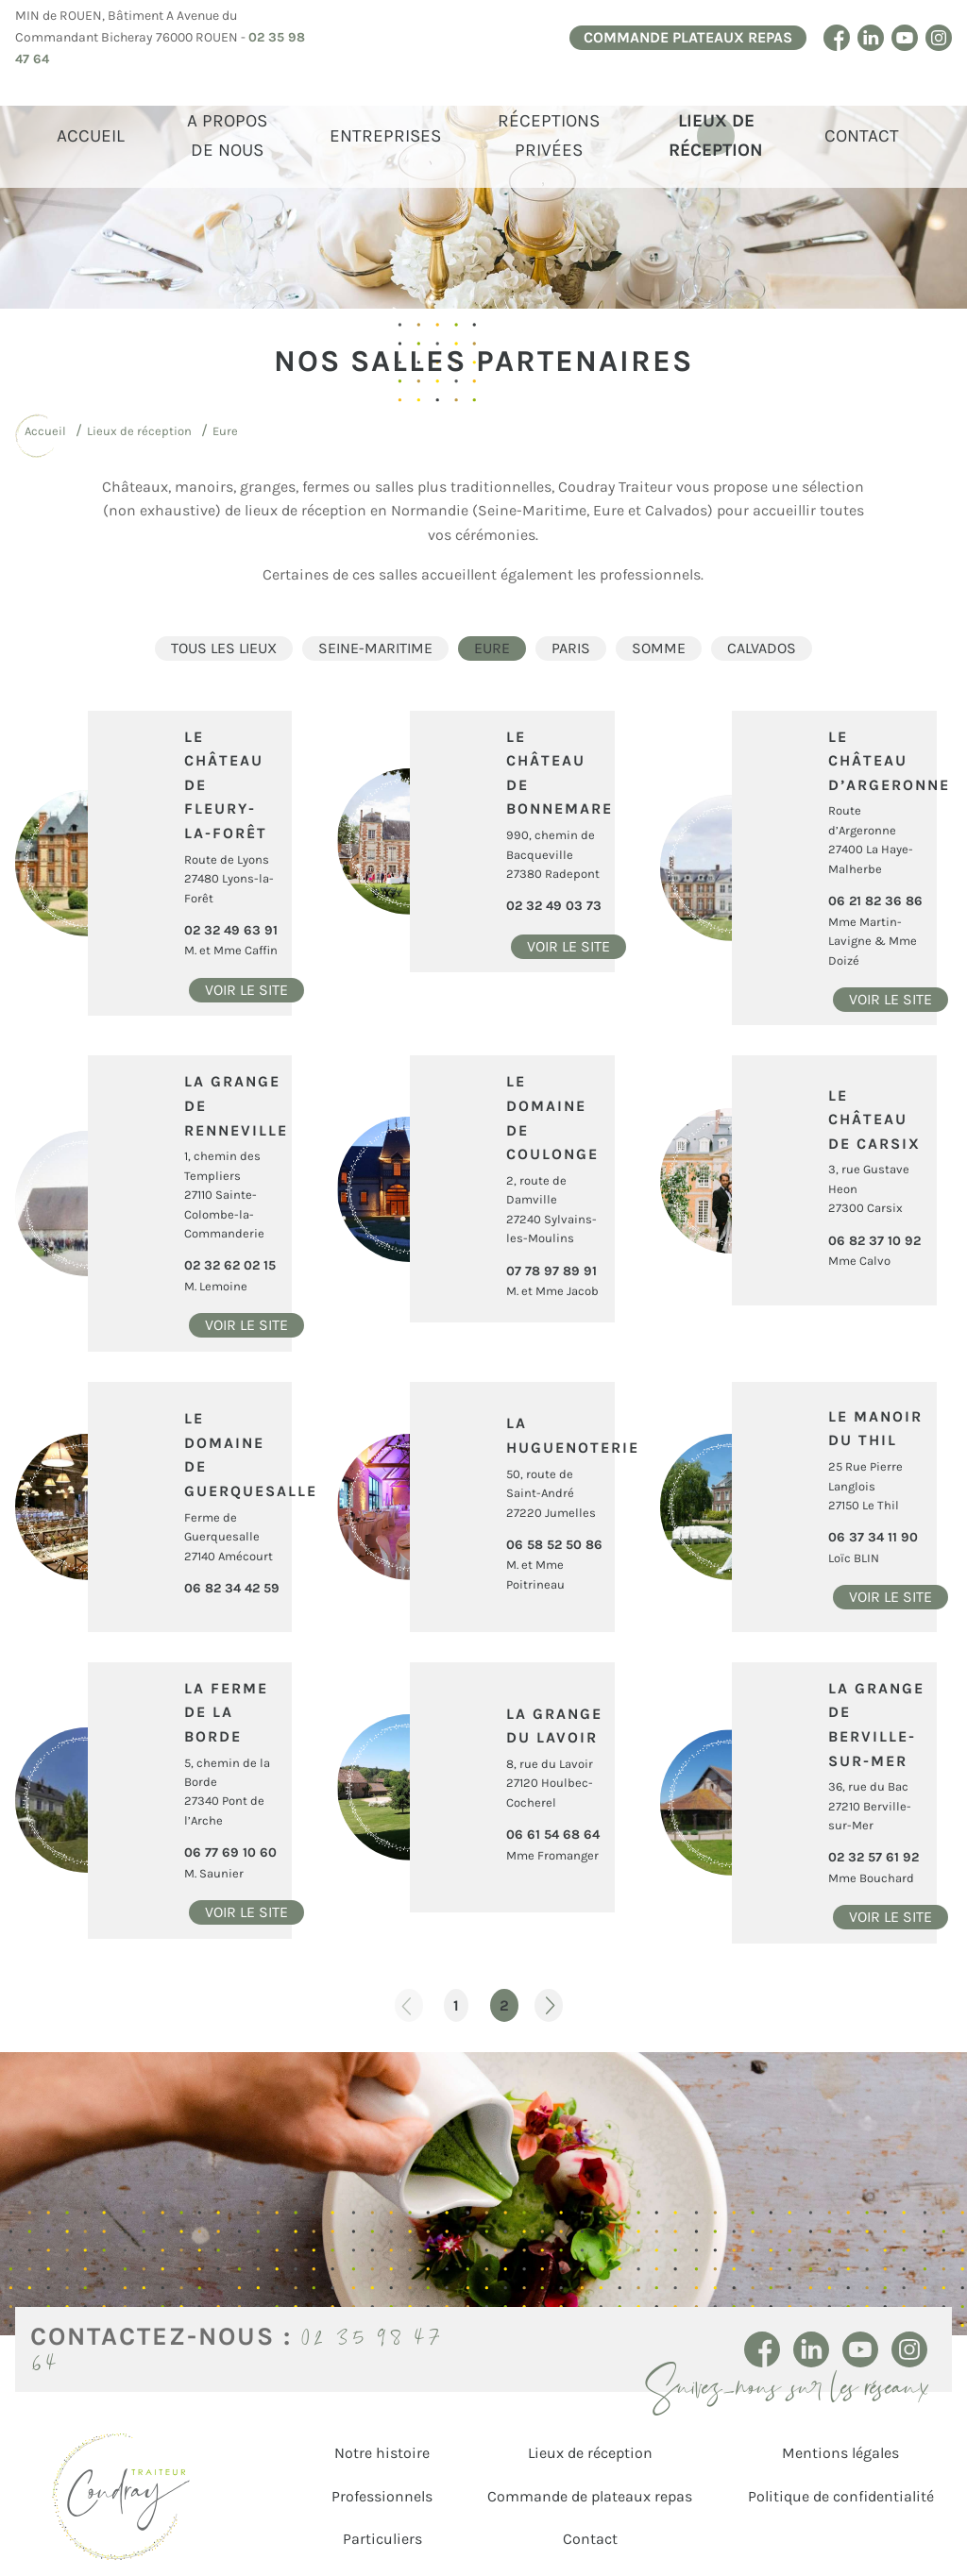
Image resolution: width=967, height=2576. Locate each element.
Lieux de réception (716, 134)
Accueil (91, 135)
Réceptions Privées (549, 134)
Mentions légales (840, 2453)
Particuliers (382, 2539)
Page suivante (548, 2005)
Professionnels (382, 2496)
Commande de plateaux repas (589, 2496)
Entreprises (385, 135)
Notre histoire (382, 2453)
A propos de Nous (227, 134)
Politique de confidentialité (841, 2496)
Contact (861, 135)
